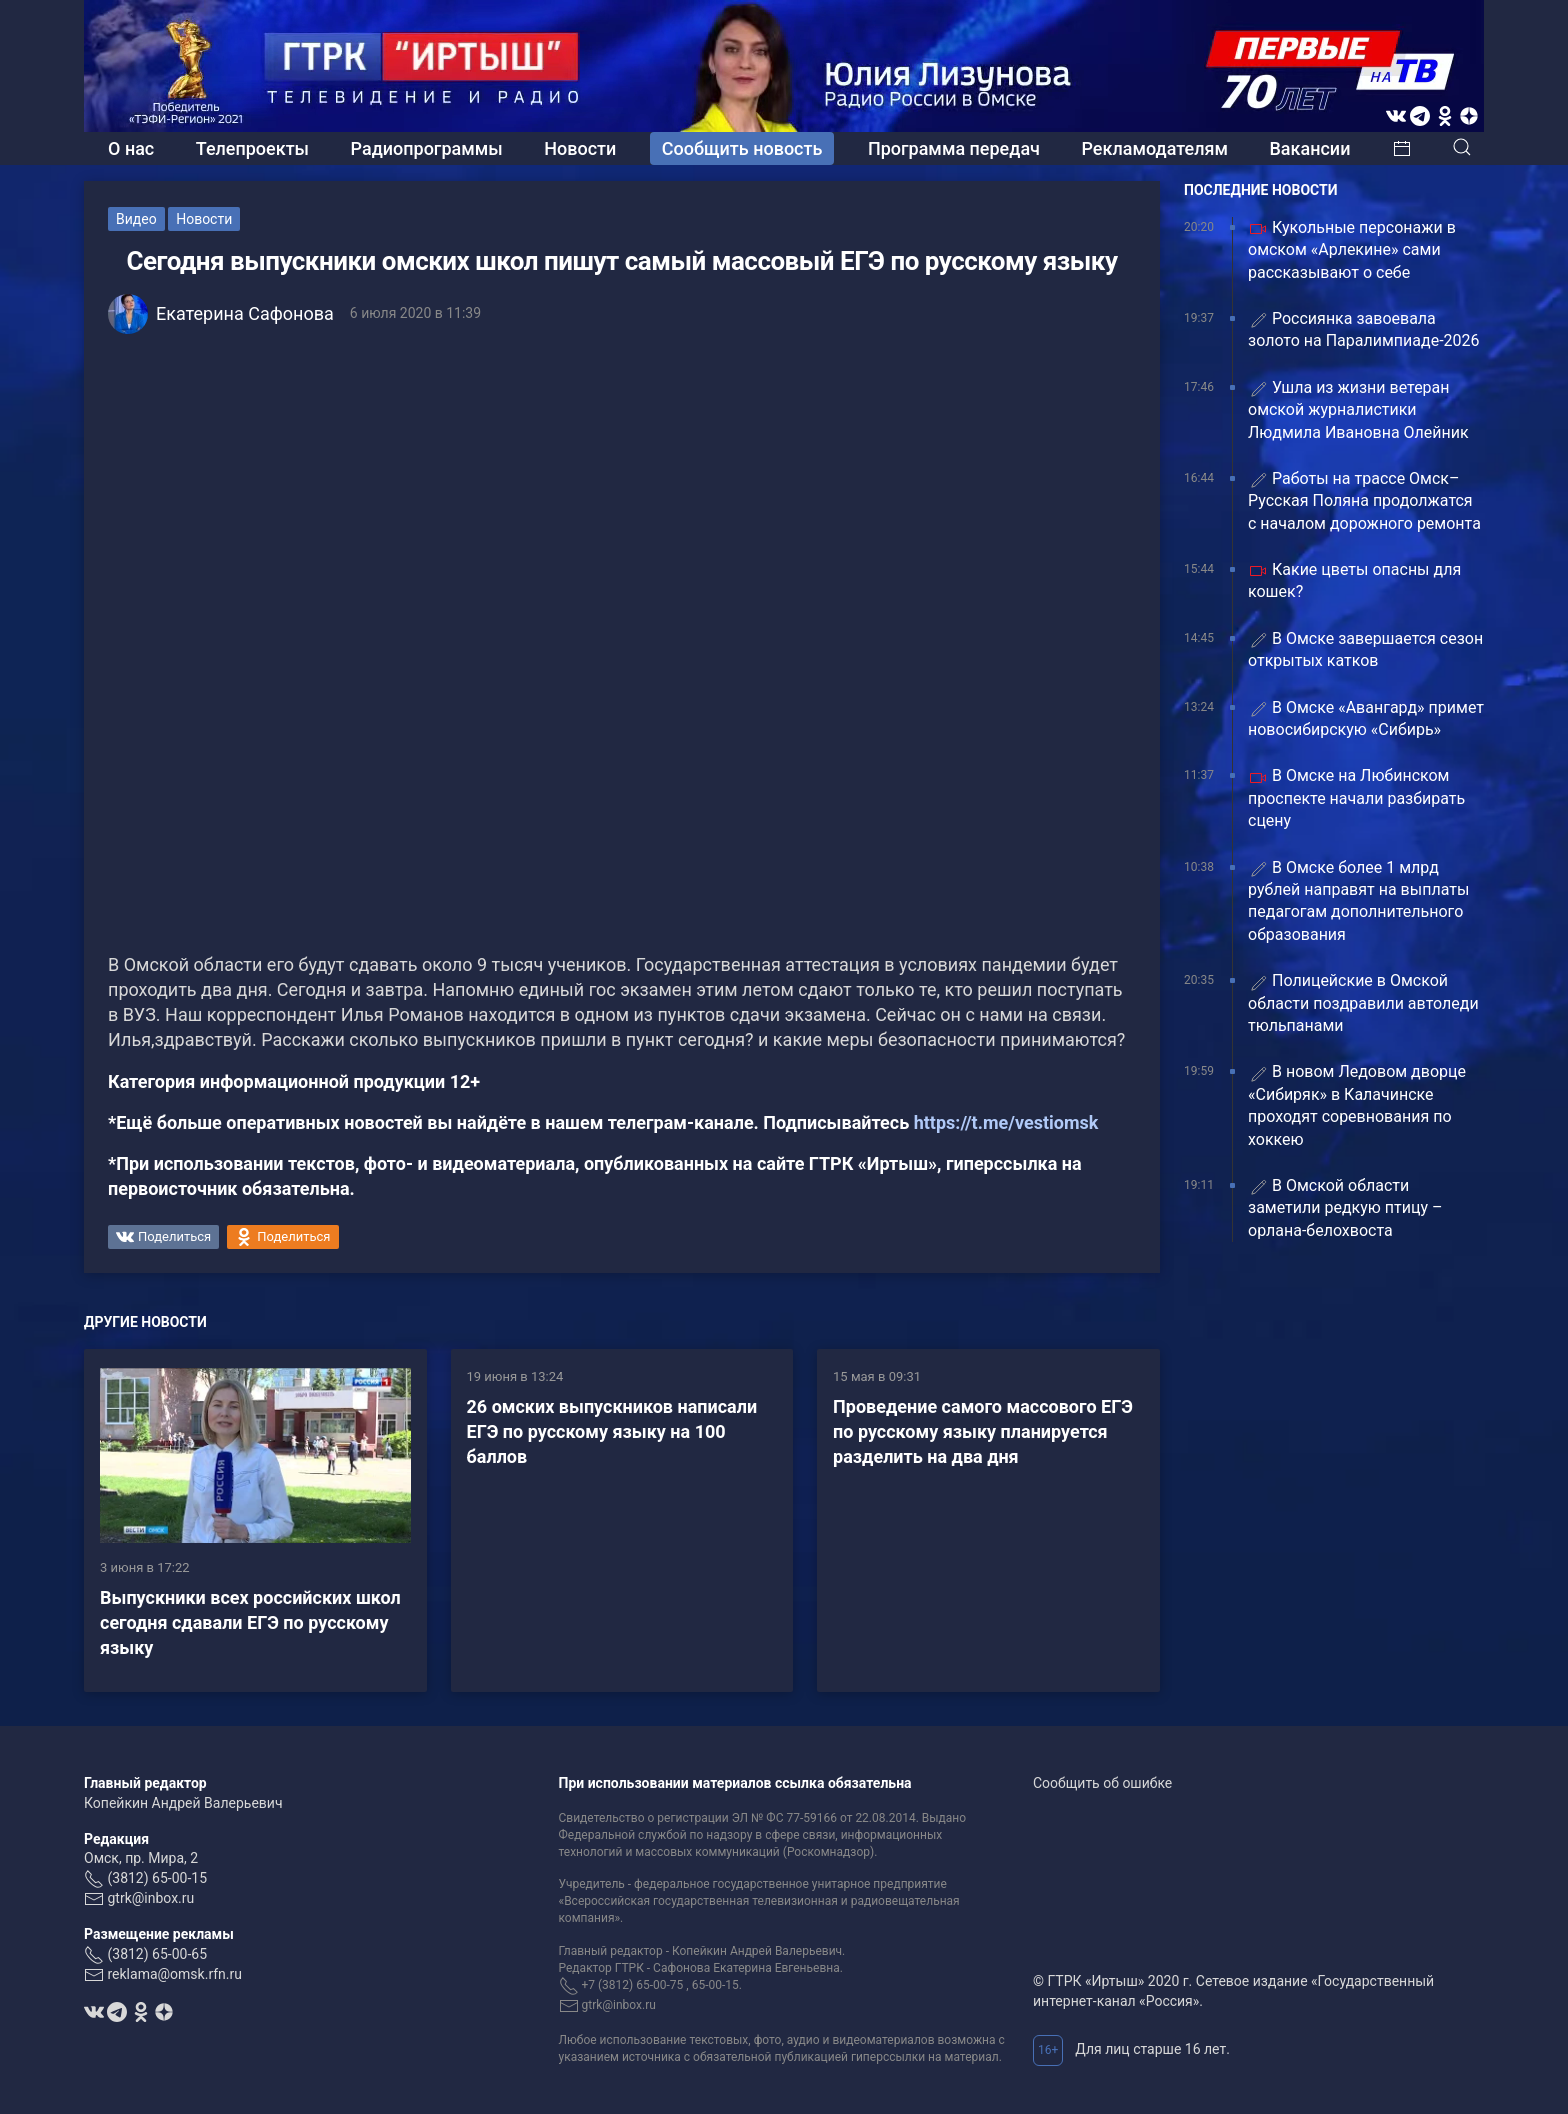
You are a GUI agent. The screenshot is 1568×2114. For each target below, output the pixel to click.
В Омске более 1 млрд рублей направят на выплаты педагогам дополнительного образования (1358, 901)
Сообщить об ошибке (1102, 1783)
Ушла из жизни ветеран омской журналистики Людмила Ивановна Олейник (1358, 410)
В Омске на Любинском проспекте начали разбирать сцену (1356, 798)
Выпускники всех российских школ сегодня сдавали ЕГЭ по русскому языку (250, 1622)
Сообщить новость (742, 148)
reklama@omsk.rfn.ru (174, 1974)
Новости (580, 148)
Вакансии (1309, 148)
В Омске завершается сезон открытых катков (1365, 649)
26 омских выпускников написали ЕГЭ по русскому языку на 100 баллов (612, 1431)
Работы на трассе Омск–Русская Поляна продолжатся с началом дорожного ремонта (1364, 501)
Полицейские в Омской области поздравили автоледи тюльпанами (1363, 1003)
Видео (136, 219)
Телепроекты (252, 148)
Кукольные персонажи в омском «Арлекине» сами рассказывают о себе (1352, 250)
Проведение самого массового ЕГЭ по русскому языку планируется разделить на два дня (983, 1431)
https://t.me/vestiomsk (1006, 1122)
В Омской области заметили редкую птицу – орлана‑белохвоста (1345, 1208)
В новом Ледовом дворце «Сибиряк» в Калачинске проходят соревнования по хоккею (1357, 1105)
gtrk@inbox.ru (150, 1898)
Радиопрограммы (427, 148)
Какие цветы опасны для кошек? (1354, 580)
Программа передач (954, 148)
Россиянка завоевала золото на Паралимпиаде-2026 (1364, 329)
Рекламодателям (1154, 148)
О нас (131, 148)
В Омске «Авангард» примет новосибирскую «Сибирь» (1366, 718)
